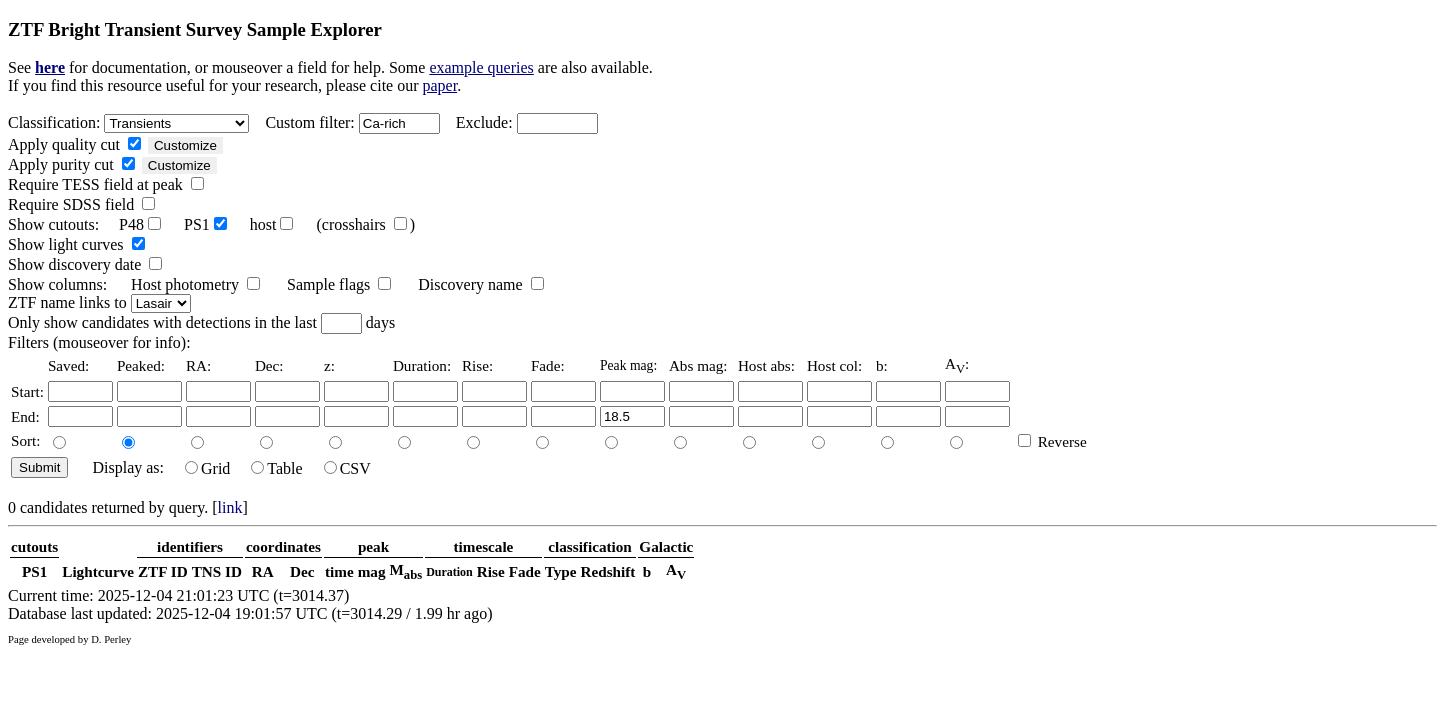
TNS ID (217, 571)
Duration (449, 572)
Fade (525, 571)
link (230, 507)
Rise (491, 571)
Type (561, 571)
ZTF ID (163, 571)
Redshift (608, 571)
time (339, 571)
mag (372, 571)
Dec (302, 571)
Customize (185, 145)
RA (263, 571)
